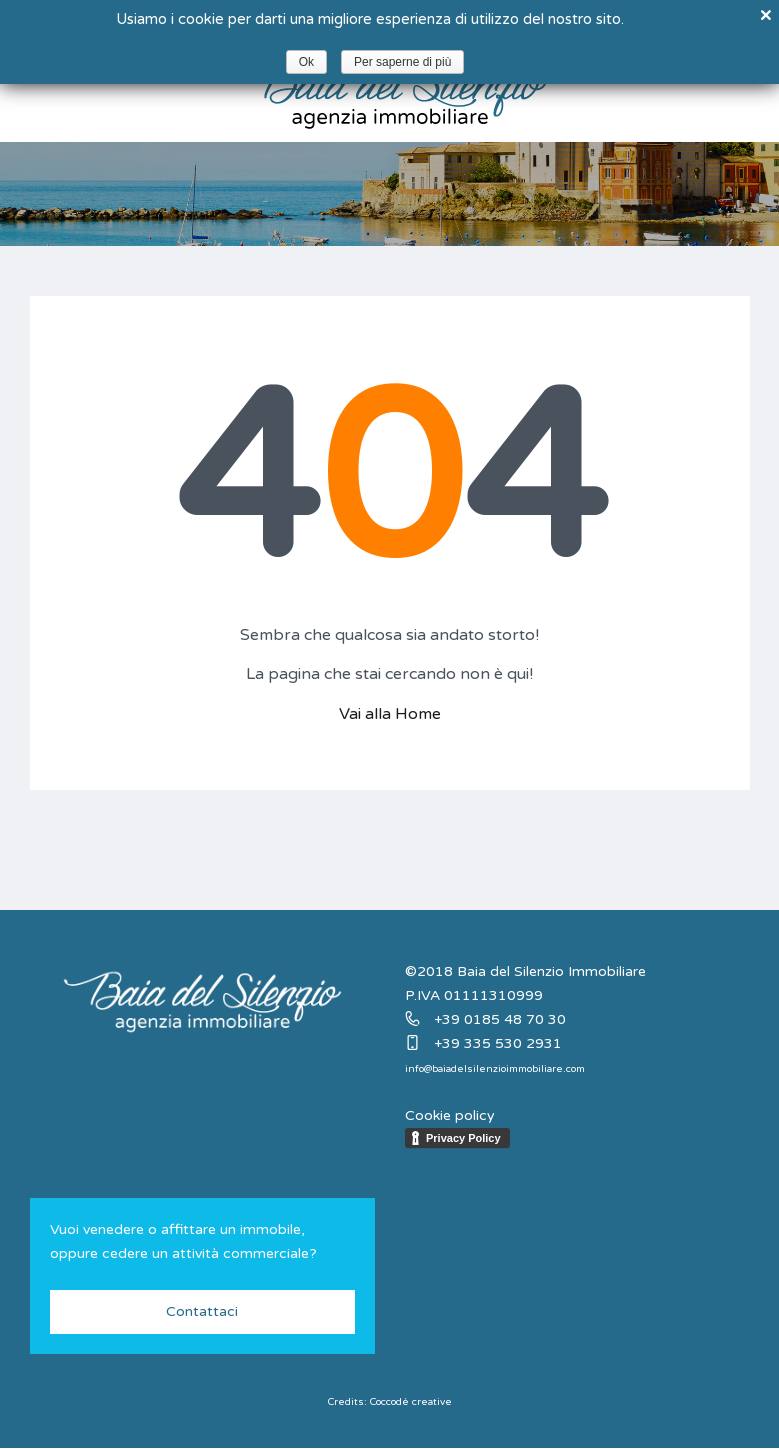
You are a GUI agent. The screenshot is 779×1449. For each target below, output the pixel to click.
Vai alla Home (390, 714)
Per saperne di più (402, 62)
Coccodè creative (411, 1402)
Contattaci (202, 1311)
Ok (306, 62)
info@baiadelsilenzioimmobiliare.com (495, 1069)
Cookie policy (450, 1115)
